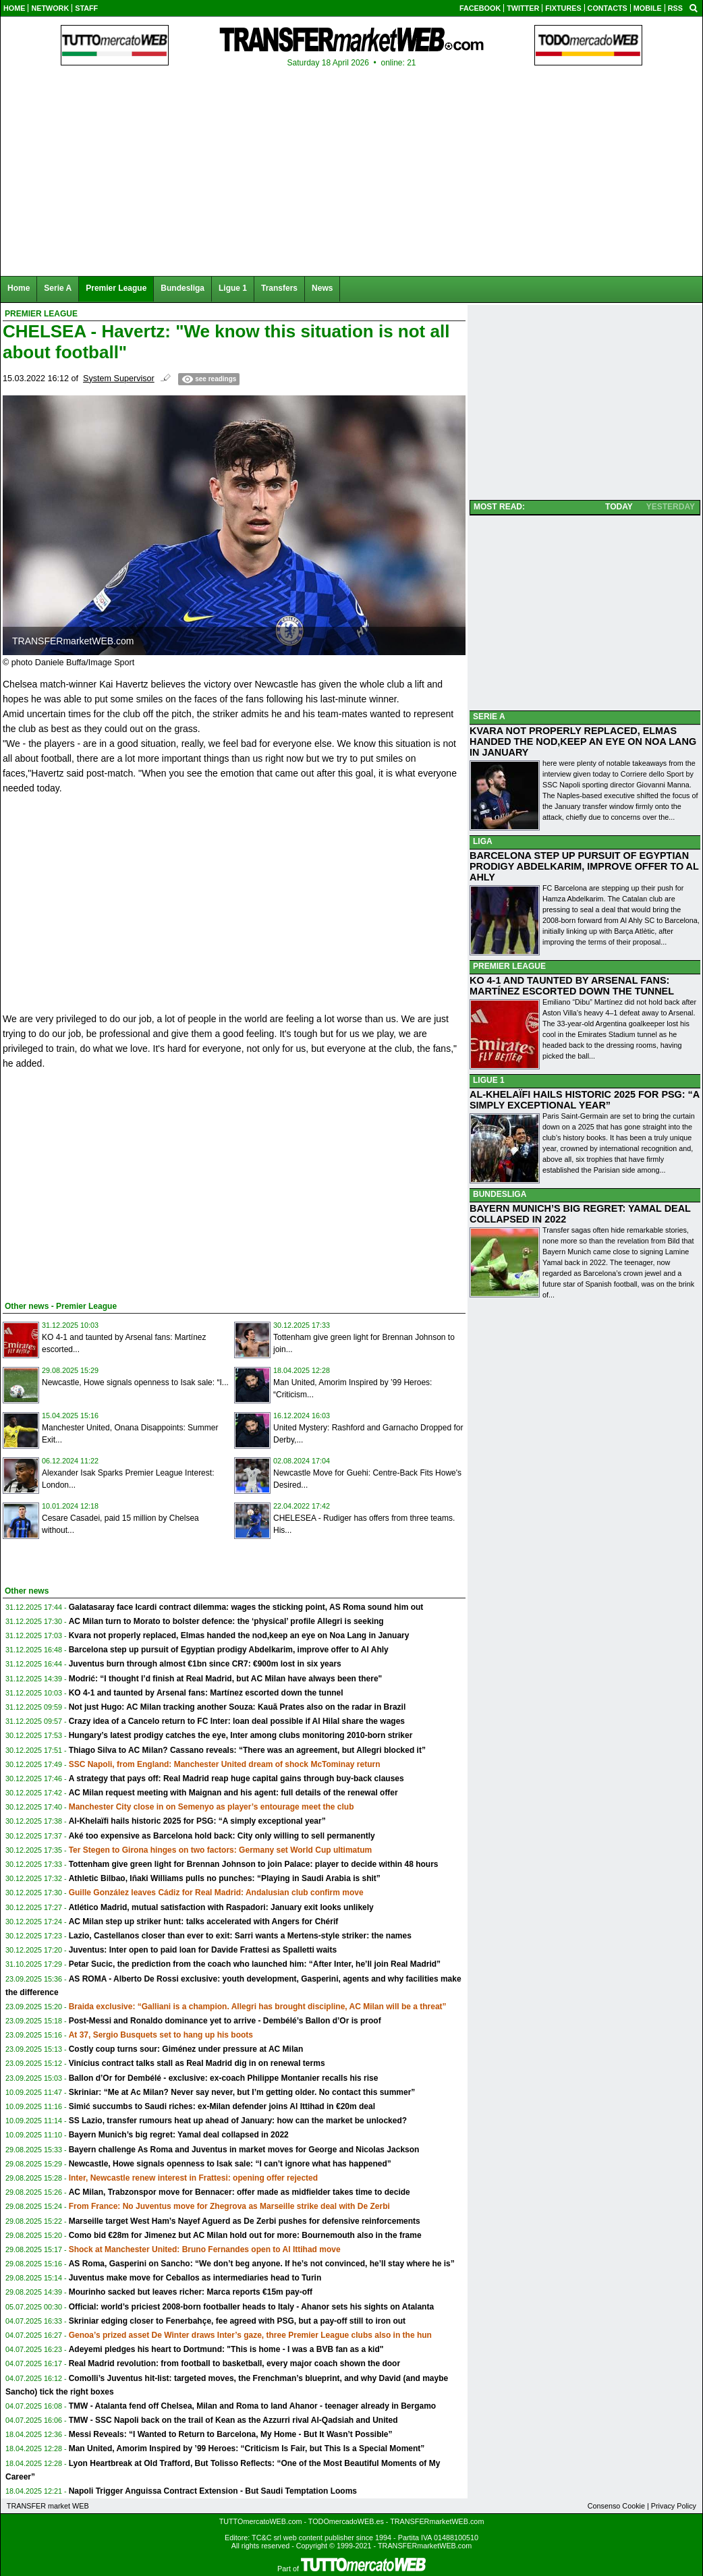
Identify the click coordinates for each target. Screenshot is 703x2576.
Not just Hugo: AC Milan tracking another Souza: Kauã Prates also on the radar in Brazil (237, 1707)
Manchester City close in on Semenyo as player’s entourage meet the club (211, 1807)
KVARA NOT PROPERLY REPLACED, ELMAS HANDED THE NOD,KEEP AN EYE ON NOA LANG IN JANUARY (583, 741)
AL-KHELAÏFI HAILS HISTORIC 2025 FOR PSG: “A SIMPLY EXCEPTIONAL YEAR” (585, 1100)
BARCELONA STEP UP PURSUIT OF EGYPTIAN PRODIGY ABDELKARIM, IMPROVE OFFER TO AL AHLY (584, 866)
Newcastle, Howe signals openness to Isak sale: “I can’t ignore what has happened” (230, 2163)
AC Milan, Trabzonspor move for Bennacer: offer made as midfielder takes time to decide (239, 2192)
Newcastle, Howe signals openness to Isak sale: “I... (135, 1382)
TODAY (619, 506)
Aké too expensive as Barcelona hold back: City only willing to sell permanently (222, 1836)
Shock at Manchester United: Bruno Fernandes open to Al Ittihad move (205, 2249)
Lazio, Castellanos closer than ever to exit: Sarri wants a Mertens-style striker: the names (240, 1935)
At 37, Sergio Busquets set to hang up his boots (161, 2035)
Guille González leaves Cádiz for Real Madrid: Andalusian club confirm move (216, 1892)
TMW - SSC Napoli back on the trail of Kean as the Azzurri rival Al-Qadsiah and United (233, 2420)
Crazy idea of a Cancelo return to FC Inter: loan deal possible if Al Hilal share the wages (237, 1721)
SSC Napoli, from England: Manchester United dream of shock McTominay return (225, 1764)
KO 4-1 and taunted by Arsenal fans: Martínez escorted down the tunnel (206, 1693)
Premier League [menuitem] (116, 288)
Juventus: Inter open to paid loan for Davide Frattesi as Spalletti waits (203, 1950)
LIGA (483, 841)
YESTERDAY (670, 506)
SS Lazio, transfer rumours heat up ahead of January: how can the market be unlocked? (238, 2120)
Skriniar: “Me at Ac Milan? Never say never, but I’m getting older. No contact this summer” (242, 2092)
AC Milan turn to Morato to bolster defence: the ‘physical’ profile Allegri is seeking (226, 1621)
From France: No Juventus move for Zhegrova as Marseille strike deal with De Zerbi (229, 2206)
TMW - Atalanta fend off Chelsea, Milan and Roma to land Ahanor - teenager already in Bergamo (253, 2406)
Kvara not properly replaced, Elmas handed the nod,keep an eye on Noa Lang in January (239, 1635)
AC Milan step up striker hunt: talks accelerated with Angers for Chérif (204, 1921)
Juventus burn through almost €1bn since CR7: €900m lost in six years (205, 1664)
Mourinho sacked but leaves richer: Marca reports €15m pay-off (190, 2292)
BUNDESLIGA (499, 1194)
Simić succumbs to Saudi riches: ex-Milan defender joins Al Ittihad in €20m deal (222, 2106)
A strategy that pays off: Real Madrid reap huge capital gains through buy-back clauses (236, 1778)
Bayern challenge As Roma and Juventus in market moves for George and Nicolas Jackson (244, 2149)
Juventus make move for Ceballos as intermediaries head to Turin (195, 2278)
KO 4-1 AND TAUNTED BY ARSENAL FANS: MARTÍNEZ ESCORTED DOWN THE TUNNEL (572, 986)
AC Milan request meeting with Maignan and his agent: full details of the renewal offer (233, 1792)
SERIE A (489, 716)
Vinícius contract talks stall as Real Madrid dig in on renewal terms (197, 2063)
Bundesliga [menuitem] (182, 288)
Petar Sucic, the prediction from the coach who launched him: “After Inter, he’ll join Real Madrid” (255, 1964)
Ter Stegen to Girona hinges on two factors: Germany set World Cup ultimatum (220, 1850)
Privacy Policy (673, 2506)
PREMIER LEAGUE (509, 966)
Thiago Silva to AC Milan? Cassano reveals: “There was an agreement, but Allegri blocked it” (247, 1750)
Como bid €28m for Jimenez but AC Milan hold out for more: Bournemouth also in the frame (245, 2235)
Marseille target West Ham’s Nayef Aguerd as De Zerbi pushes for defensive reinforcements (244, 2221)
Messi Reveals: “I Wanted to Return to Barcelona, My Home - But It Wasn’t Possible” (231, 2434)
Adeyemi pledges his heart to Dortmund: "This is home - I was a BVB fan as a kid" (226, 2349)
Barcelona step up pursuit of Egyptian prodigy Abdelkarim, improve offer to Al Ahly (229, 1649)
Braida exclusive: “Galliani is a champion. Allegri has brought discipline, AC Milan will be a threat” (258, 2006)
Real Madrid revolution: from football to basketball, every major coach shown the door (234, 2363)
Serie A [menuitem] (58, 288)
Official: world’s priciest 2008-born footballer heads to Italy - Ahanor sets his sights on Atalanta (251, 2307)
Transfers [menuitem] (279, 288)
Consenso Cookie (616, 2506)
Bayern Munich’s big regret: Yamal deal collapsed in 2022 (179, 2134)
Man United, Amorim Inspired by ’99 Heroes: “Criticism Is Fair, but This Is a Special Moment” (247, 2448)
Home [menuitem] (18, 288)
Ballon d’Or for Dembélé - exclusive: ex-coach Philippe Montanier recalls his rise (223, 2078)
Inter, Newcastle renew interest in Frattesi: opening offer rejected (193, 2178)
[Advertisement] (104, 1190)
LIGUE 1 (489, 1080)
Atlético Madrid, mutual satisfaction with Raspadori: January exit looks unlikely (221, 1907)
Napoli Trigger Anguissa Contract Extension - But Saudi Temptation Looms (213, 2491)
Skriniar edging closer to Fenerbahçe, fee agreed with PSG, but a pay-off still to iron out (237, 2321)
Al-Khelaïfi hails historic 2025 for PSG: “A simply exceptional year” (197, 1821)
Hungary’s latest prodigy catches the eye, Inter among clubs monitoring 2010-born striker (241, 1735)
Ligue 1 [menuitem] (233, 288)
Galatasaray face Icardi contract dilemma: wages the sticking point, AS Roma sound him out (246, 1607)
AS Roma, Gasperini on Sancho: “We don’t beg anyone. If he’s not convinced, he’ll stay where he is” (262, 2263)
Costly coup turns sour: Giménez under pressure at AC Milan (186, 2049)
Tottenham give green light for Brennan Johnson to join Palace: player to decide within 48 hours (254, 1864)
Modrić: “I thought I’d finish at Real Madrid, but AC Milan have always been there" (226, 1678)
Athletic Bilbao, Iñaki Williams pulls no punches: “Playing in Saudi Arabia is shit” (225, 1878)
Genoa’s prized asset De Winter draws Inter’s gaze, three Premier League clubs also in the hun (250, 2335)
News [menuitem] (322, 288)
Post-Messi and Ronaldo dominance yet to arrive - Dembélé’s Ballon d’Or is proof (225, 2020)
